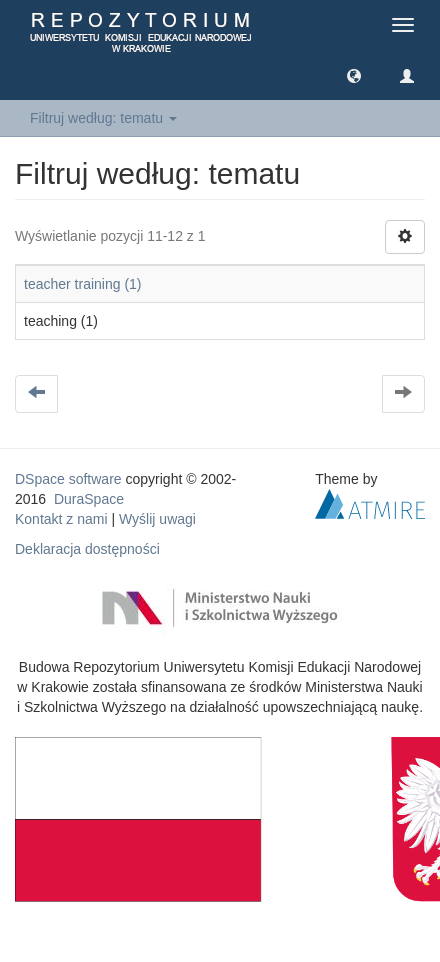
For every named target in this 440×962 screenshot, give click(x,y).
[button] (354, 75)
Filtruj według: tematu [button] (103, 118)
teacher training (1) (83, 284)
